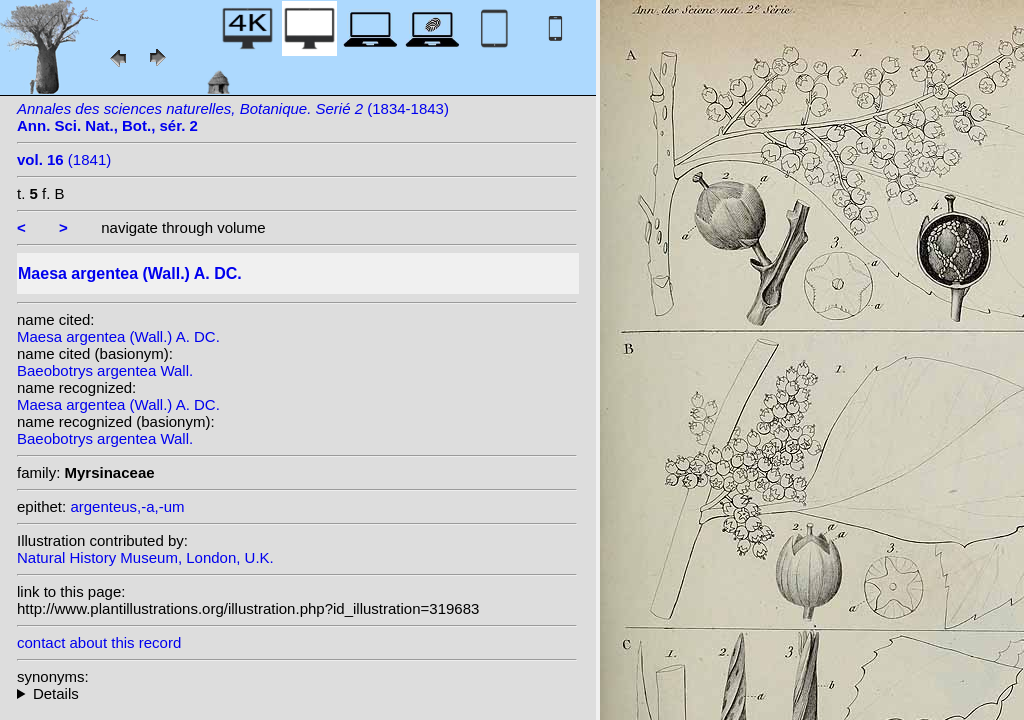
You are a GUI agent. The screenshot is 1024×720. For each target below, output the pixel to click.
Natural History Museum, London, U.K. (145, 557)
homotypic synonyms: (297, 693)
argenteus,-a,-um (127, 506)
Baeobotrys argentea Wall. (105, 370)
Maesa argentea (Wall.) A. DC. (118, 336)
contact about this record (99, 642)
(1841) (64, 159)
